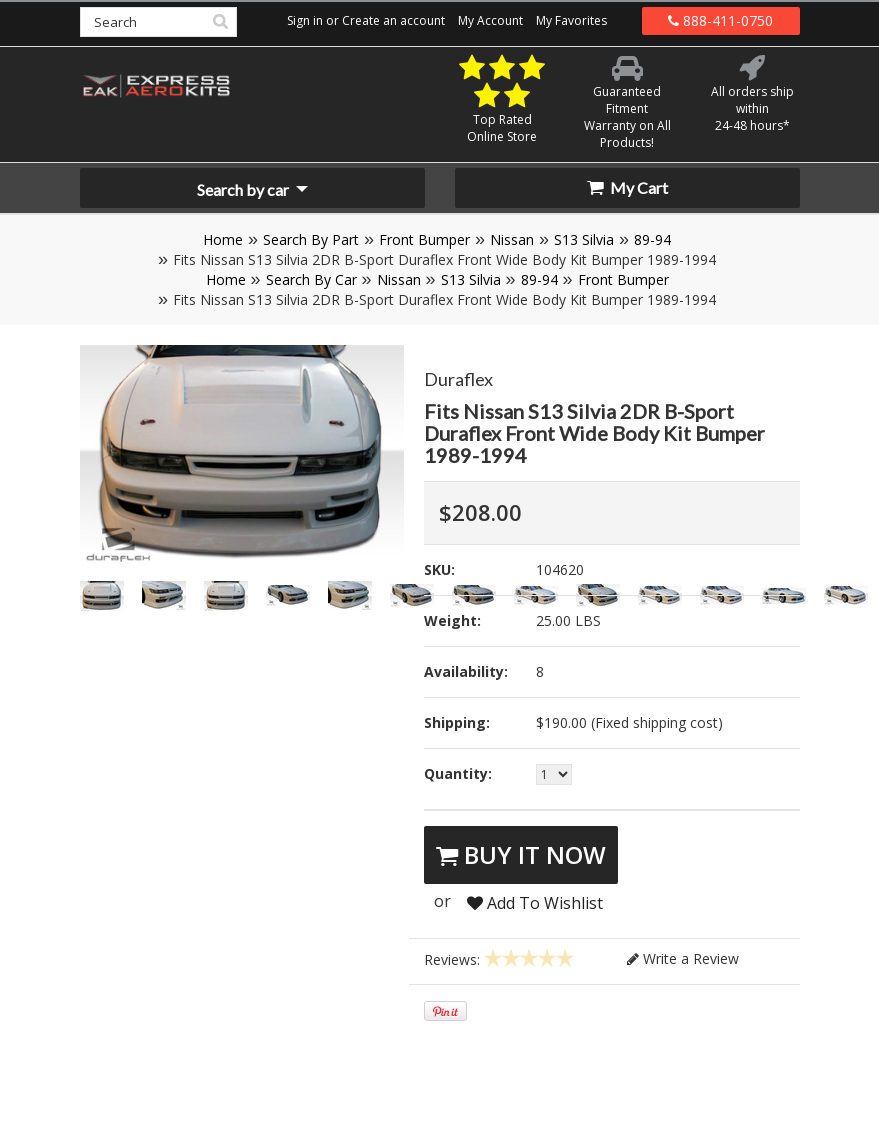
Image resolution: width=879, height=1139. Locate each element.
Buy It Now (521, 854)
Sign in (305, 20)
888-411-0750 (720, 20)
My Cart (627, 187)
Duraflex (458, 379)
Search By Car (311, 279)
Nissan (512, 239)
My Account (490, 20)
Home (223, 239)
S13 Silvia (584, 239)
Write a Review (683, 958)
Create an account (393, 20)
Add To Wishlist (535, 903)
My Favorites (571, 20)
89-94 (652, 239)
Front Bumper (424, 239)
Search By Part (311, 239)
